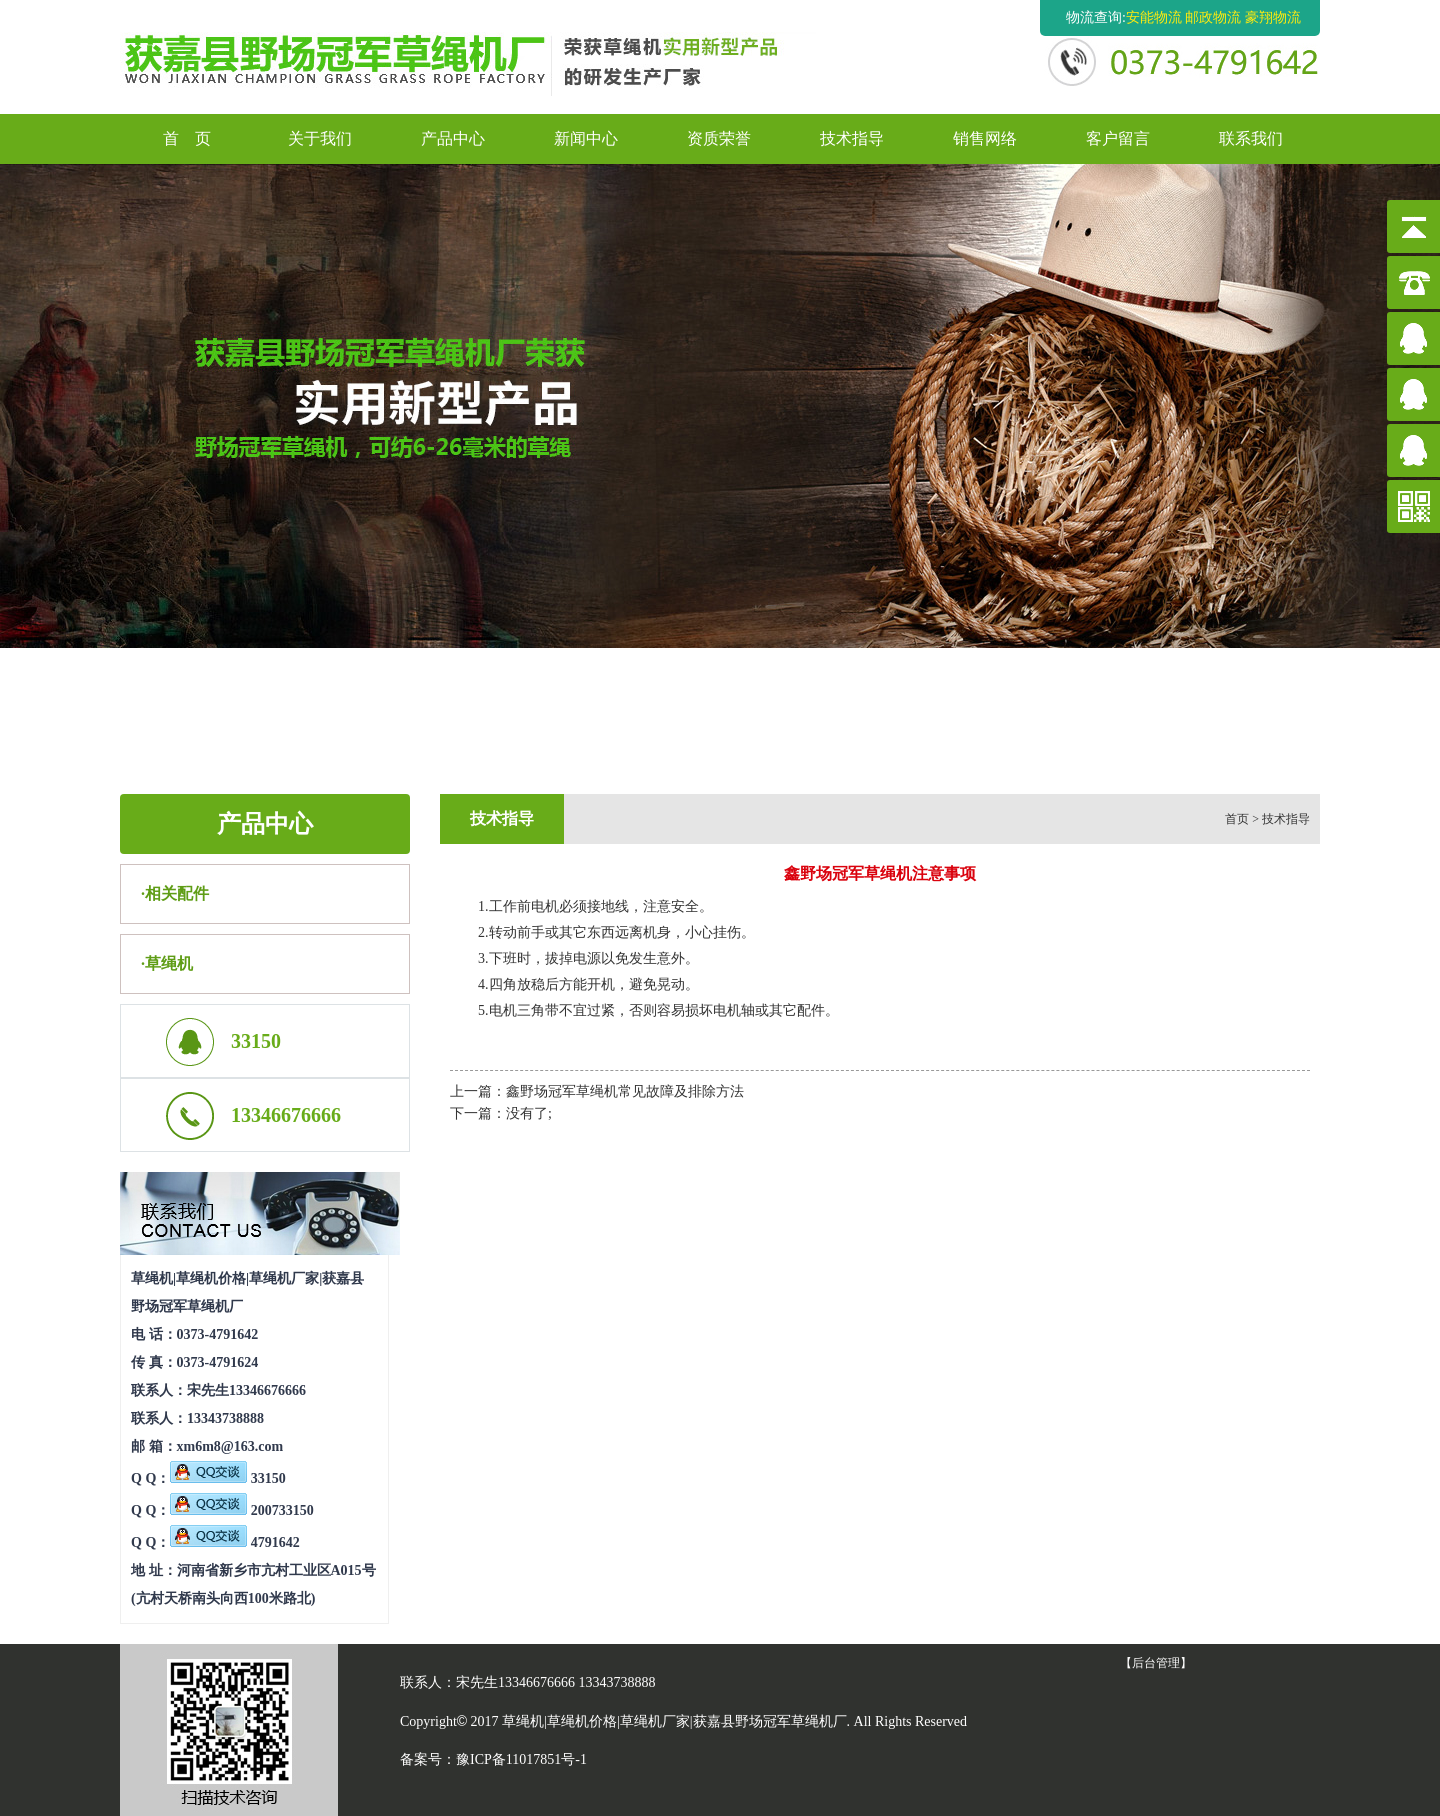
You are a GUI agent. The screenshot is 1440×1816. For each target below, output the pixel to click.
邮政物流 (1213, 17)
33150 (228, 1478)
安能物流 (1154, 17)
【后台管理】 (1156, 1663)
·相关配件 (175, 893)
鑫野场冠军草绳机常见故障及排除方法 (625, 1091)
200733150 (242, 1510)
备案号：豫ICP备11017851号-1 (493, 1759)
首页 (1237, 819)
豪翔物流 (1273, 17)
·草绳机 (167, 963)
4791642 (235, 1542)
